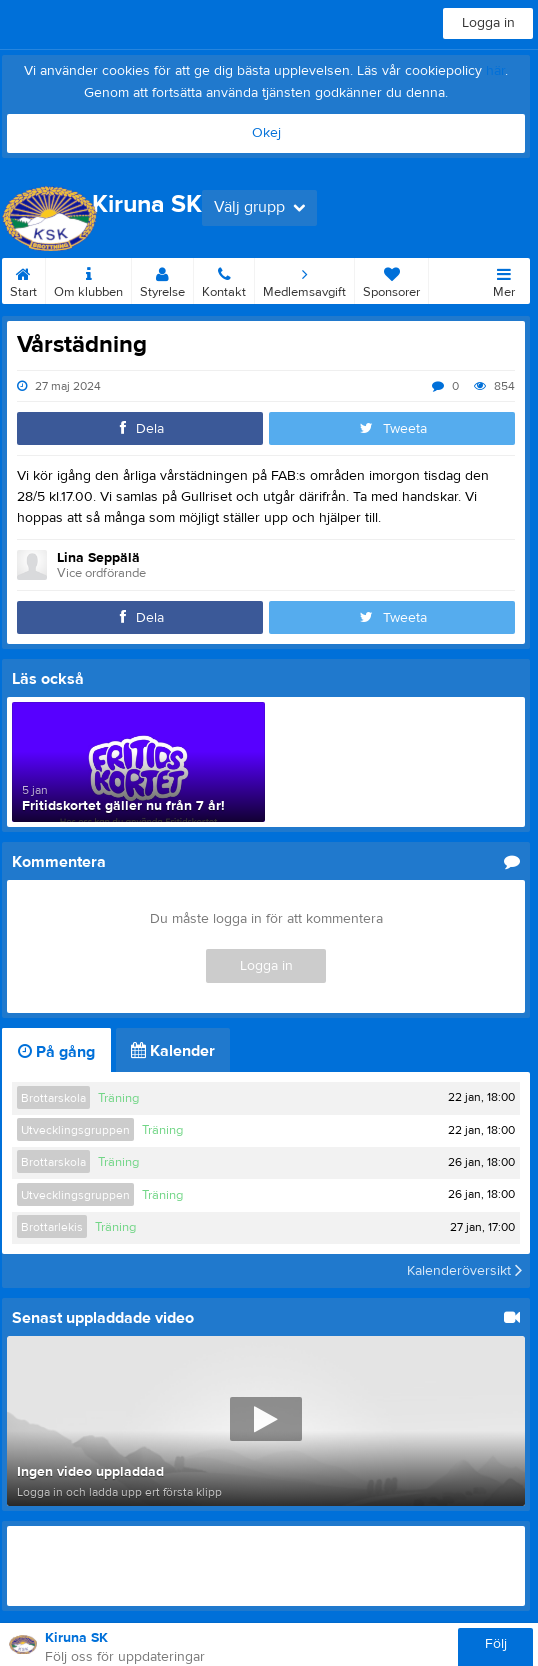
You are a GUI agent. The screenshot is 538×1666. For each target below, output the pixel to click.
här (495, 71)
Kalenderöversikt (464, 1271)
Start (23, 279)
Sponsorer (391, 279)
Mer (504, 279)
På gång (56, 1052)
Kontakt (224, 279)
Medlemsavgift (304, 279)
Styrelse (162, 279)
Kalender (173, 1051)
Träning (118, 1098)
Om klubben (88, 279)
